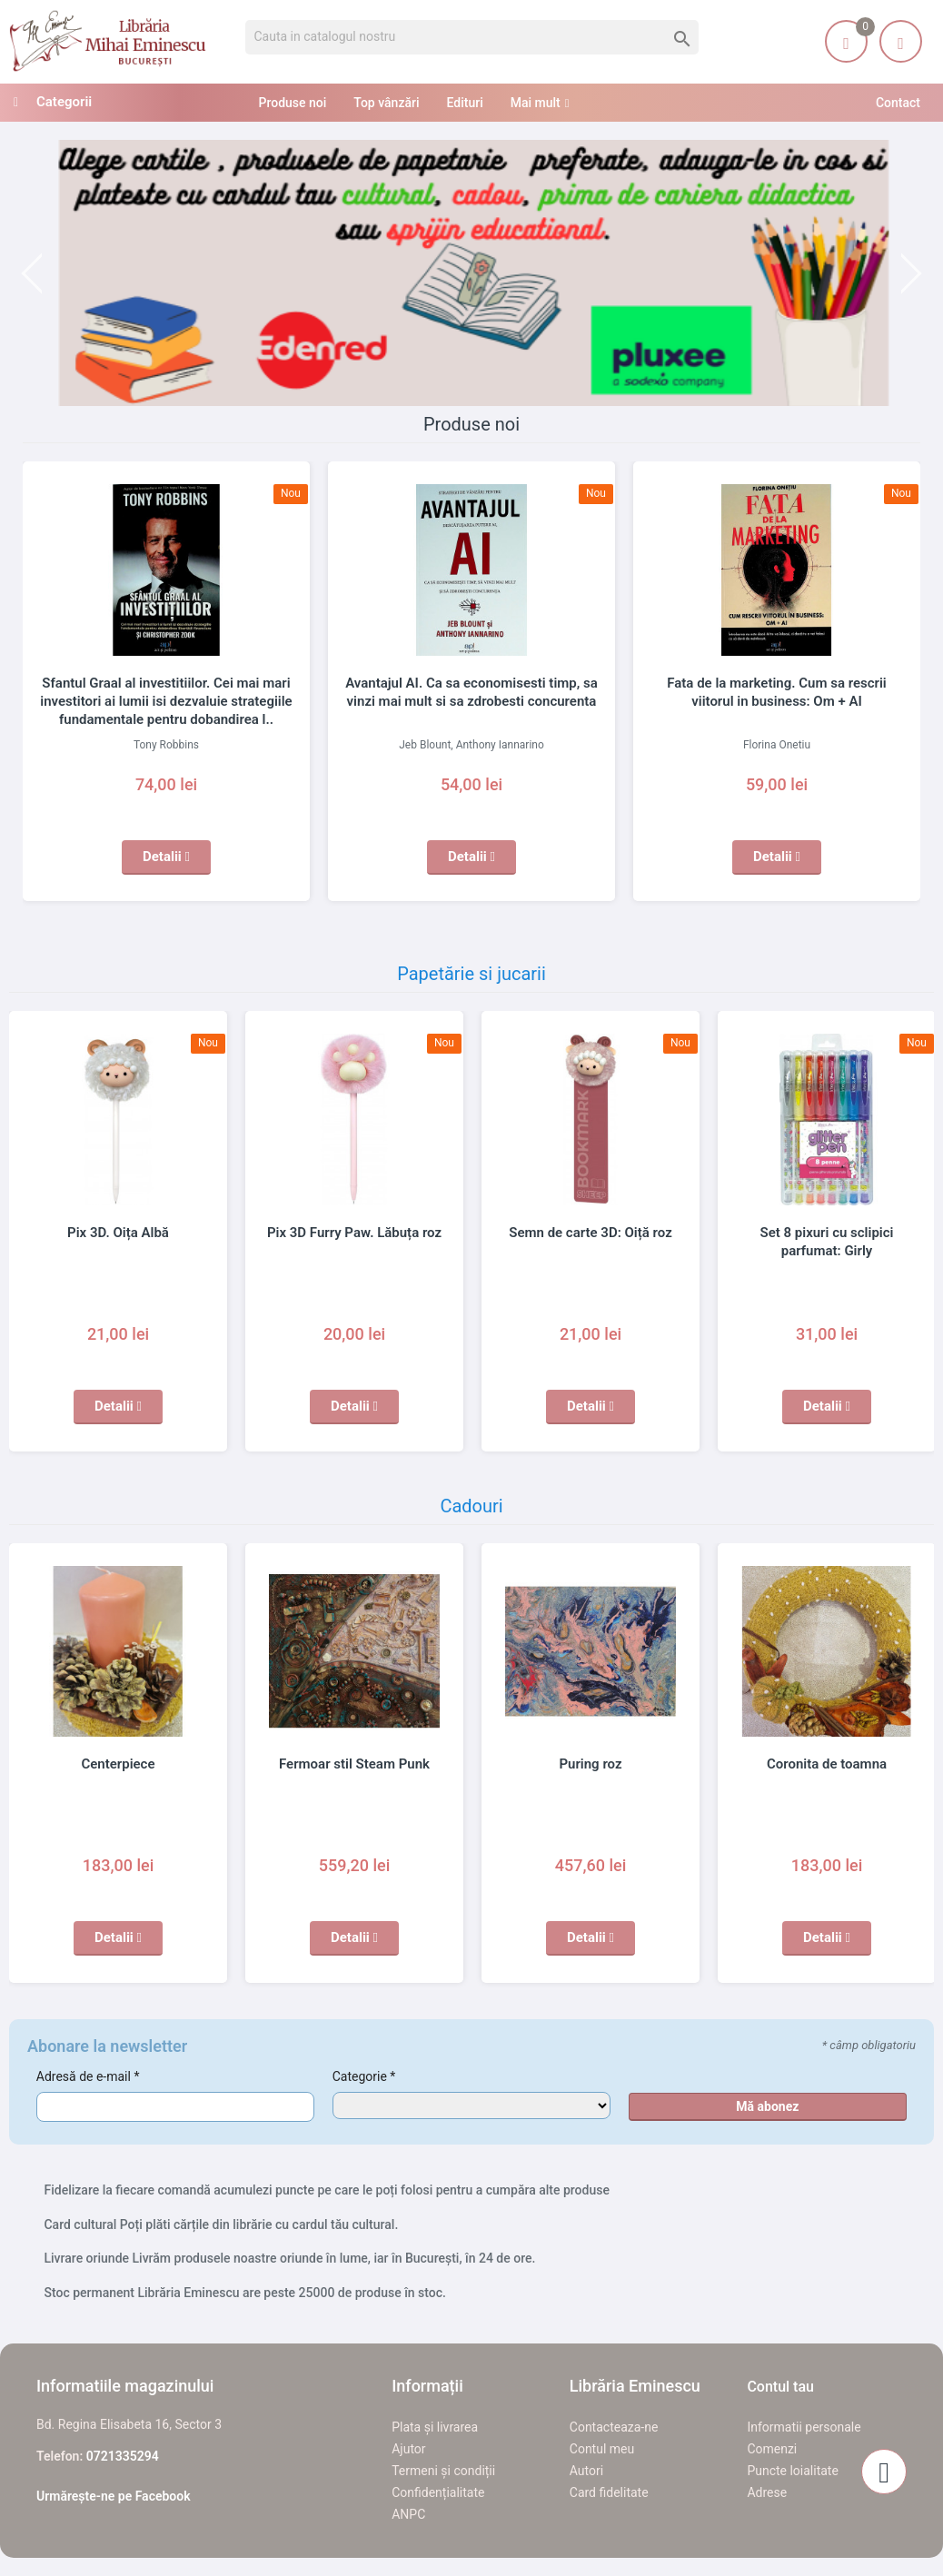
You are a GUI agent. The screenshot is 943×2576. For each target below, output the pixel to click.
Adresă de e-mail (88, 2076)
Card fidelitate (609, 2492)
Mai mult (536, 102)
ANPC (408, 2514)
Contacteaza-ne (614, 2427)
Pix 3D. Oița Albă (118, 1232)
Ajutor (408, 2449)
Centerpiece (117, 1764)
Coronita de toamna (827, 1764)
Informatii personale (803, 2427)
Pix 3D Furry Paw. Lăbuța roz (354, 1232)
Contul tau (780, 2386)
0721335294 (122, 2456)
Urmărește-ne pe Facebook (113, 2496)
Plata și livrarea (435, 2427)
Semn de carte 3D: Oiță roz (590, 1232)
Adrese (767, 2492)
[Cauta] (472, 37)
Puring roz (590, 1764)
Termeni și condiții (443, 2470)
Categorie (364, 2076)
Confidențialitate (438, 2492)
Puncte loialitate (793, 2470)
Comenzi (772, 2449)
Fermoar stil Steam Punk (354, 1764)
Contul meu (602, 2449)
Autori (586, 2470)
